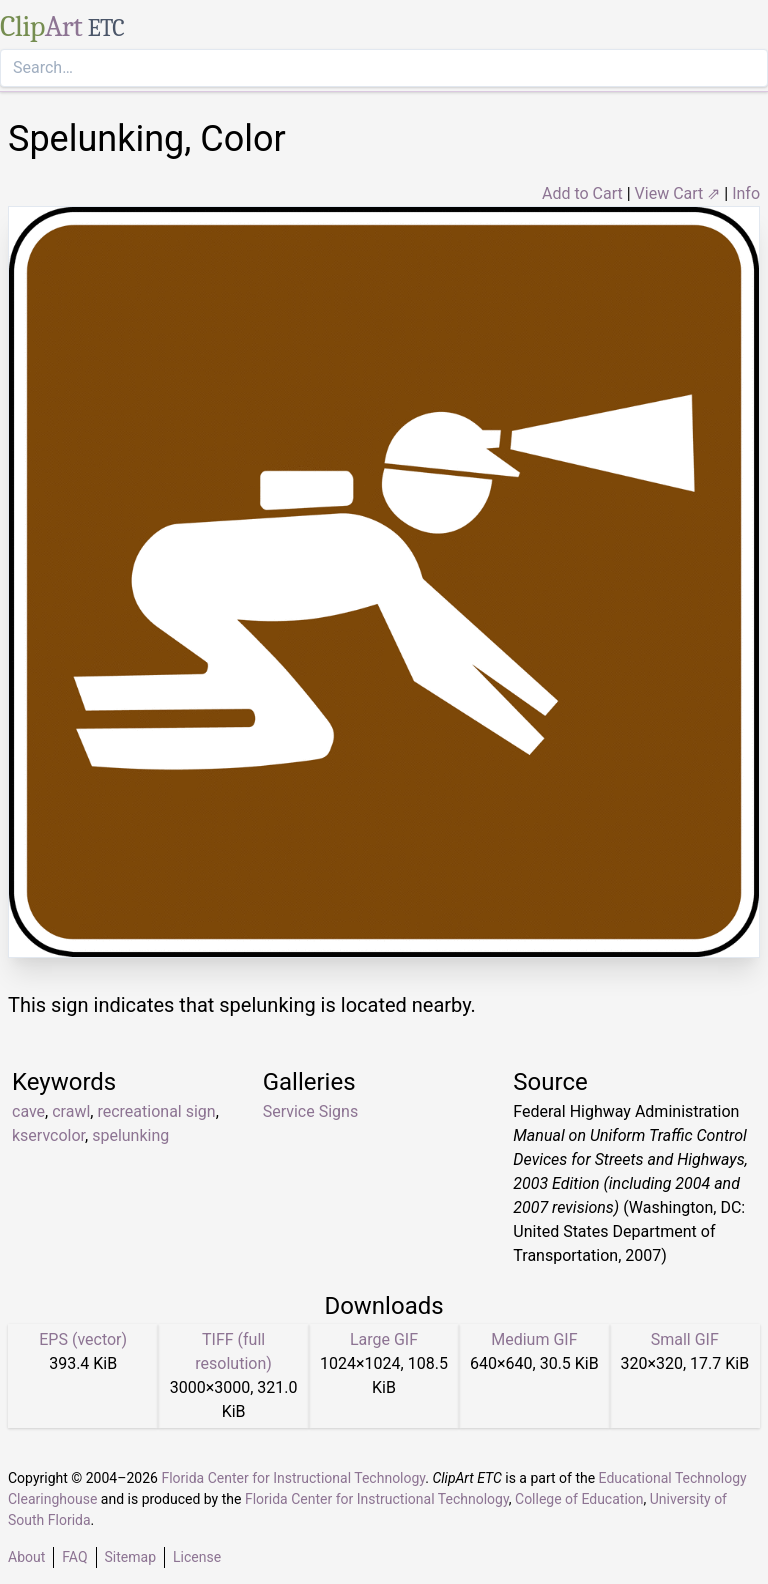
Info (746, 193)
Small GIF (685, 1339)
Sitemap (130, 1557)
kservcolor (48, 1135)
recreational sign (156, 1111)
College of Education (579, 1499)
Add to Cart (582, 193)
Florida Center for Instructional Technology (293, 1478)
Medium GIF (534, 1339)
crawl (71, 1111)
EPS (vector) (83, 1339)
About (26, 1557)
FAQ (74, 1557)
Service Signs (310, 1111)
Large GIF (384, 1339)
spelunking (130, 1135)
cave (28, 1111)
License (197, 1557)
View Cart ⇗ (678, 193)
